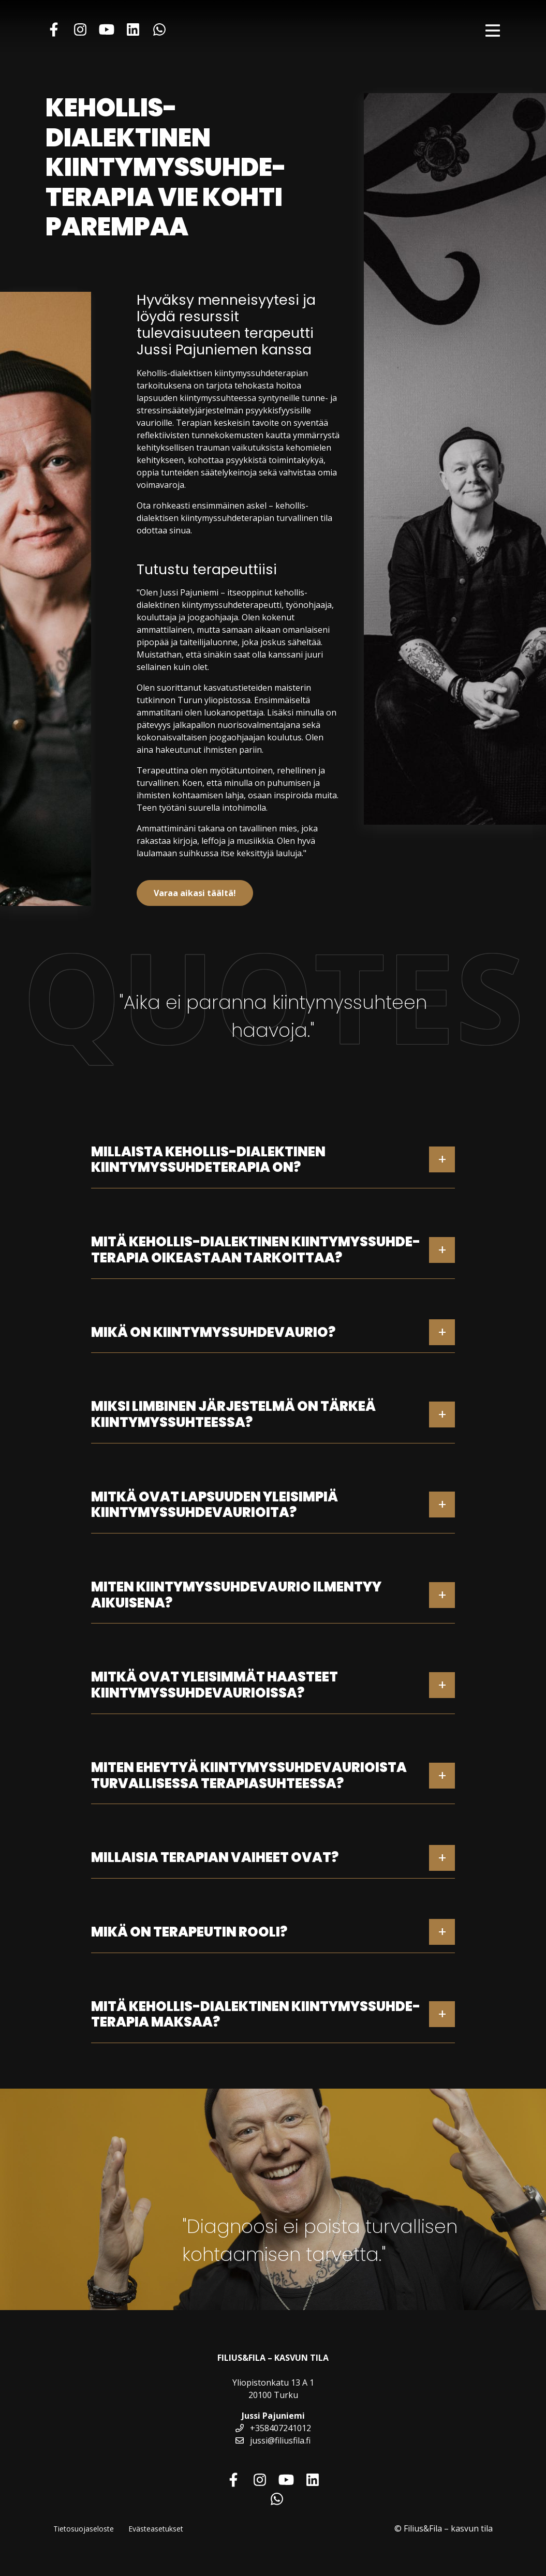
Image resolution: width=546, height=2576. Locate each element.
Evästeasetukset (155, 2529)
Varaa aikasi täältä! (195, 893)
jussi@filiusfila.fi (273, 2440)
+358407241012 (273, 2428)
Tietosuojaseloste (83, 2529)
